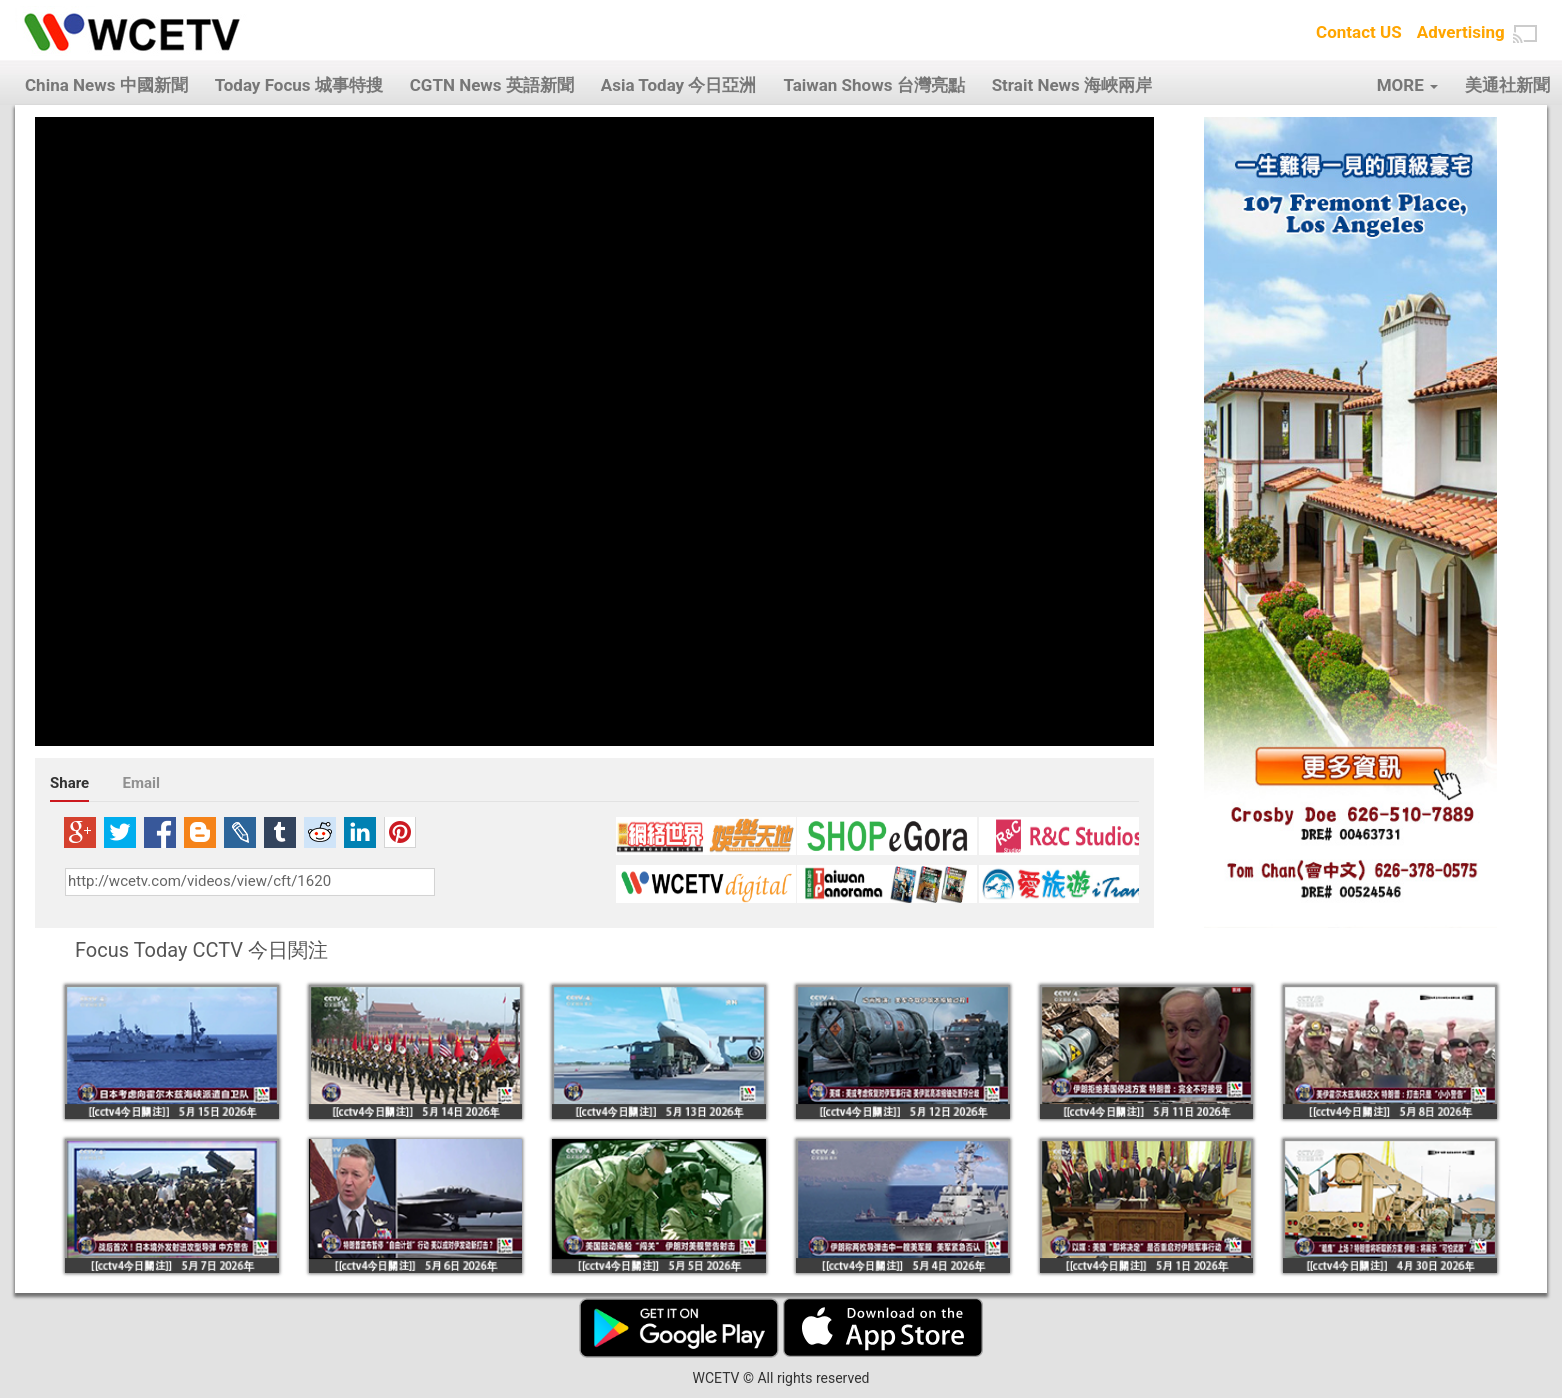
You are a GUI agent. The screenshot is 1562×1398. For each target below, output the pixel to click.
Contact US (1359, 32)
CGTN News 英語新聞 (492, 85)
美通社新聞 (1507, 85)
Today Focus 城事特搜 (299, 85)
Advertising (1461, 32)
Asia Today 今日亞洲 (679, 85)
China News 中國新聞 (106, 85)
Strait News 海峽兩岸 (1072, 85)
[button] (1525, 34)
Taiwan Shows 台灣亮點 (873, 85)
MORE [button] (1407, 85)
